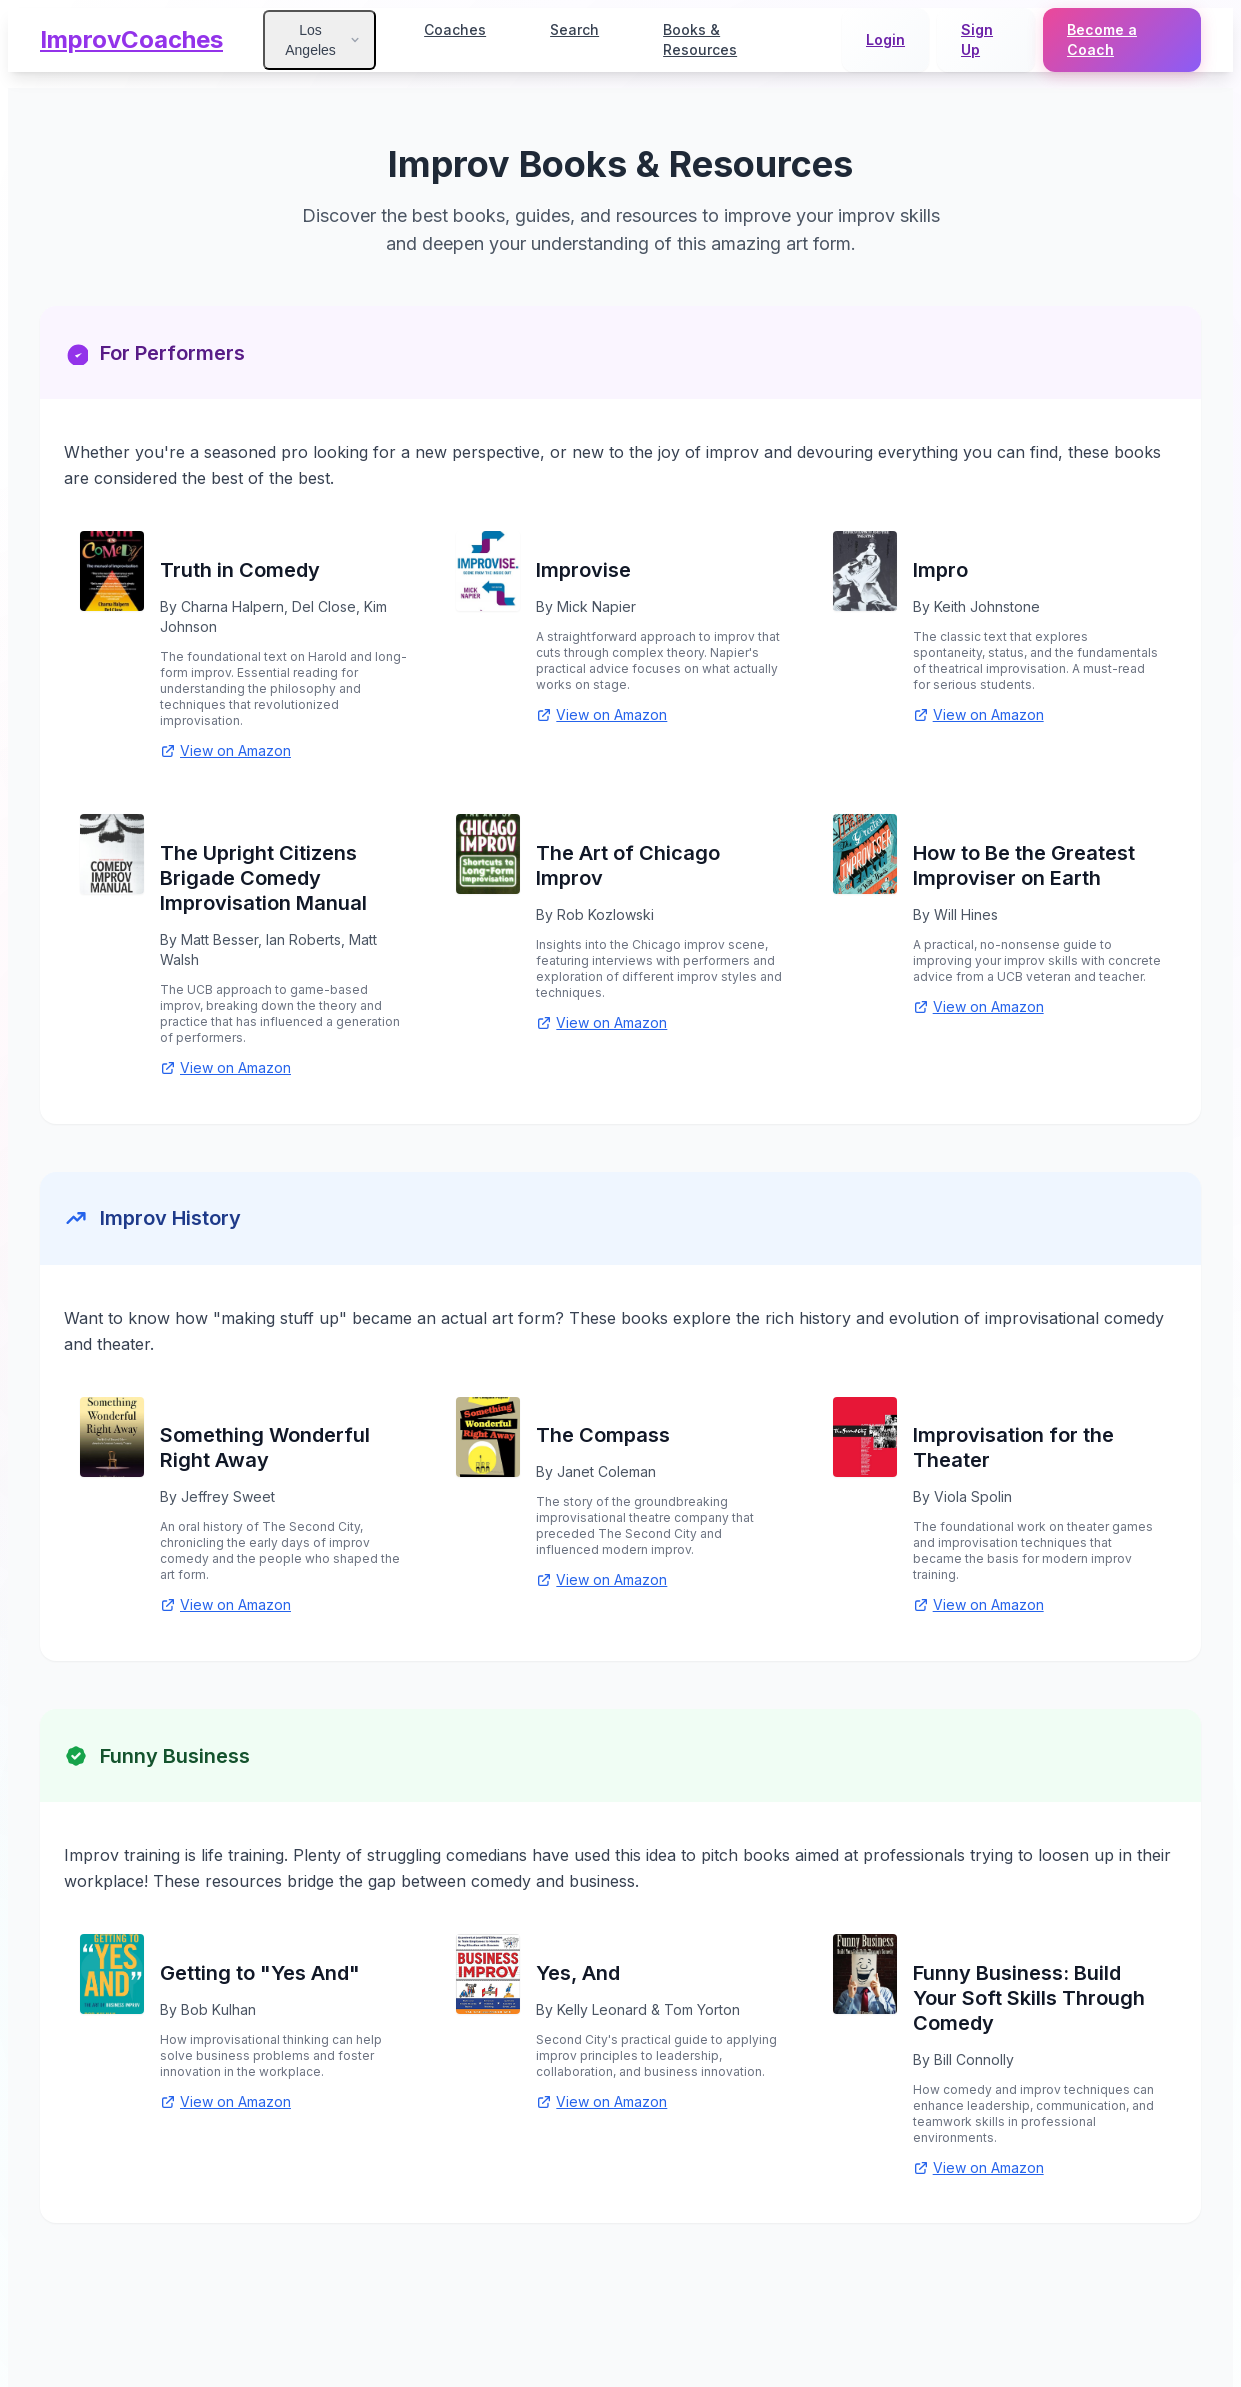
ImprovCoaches (131, 39)
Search (574, 29)
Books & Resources (700, 39)
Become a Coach (1102, 39)
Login (885, 39)
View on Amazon (225, 750)
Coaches (455, 29)
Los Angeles (323, 40)
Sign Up (977, 39)
